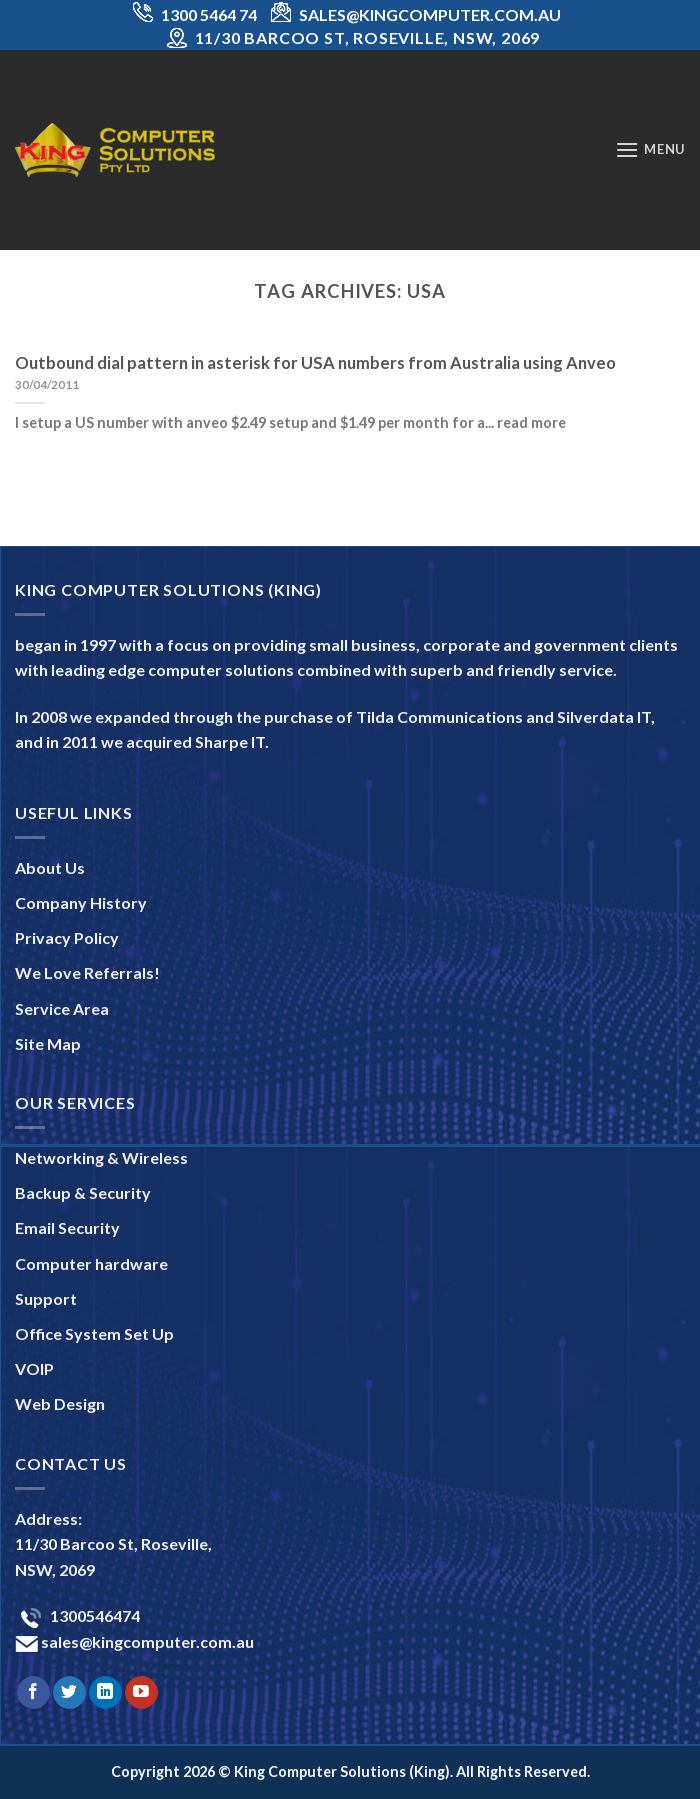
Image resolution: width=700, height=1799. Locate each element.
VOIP (34, 1368)
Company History (81, 902)
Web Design (60, 1403)
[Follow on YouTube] (141, 1693)
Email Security (67, 1227)
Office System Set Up (94, 1333)
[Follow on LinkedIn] (105, 1693)
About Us (50, 867)
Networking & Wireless (101, 1157)
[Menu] (650, 149)
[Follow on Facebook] (33, 1693)
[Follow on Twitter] (69, 1693)
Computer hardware (91, 1263)
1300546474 (93, 1615)
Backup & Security (83, 1192)
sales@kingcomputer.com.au (146, 1641)
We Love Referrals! (87, 972)
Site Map (48, 1043)
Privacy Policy (67, 937)
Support (46, 1298)
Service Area (62, 1008)
